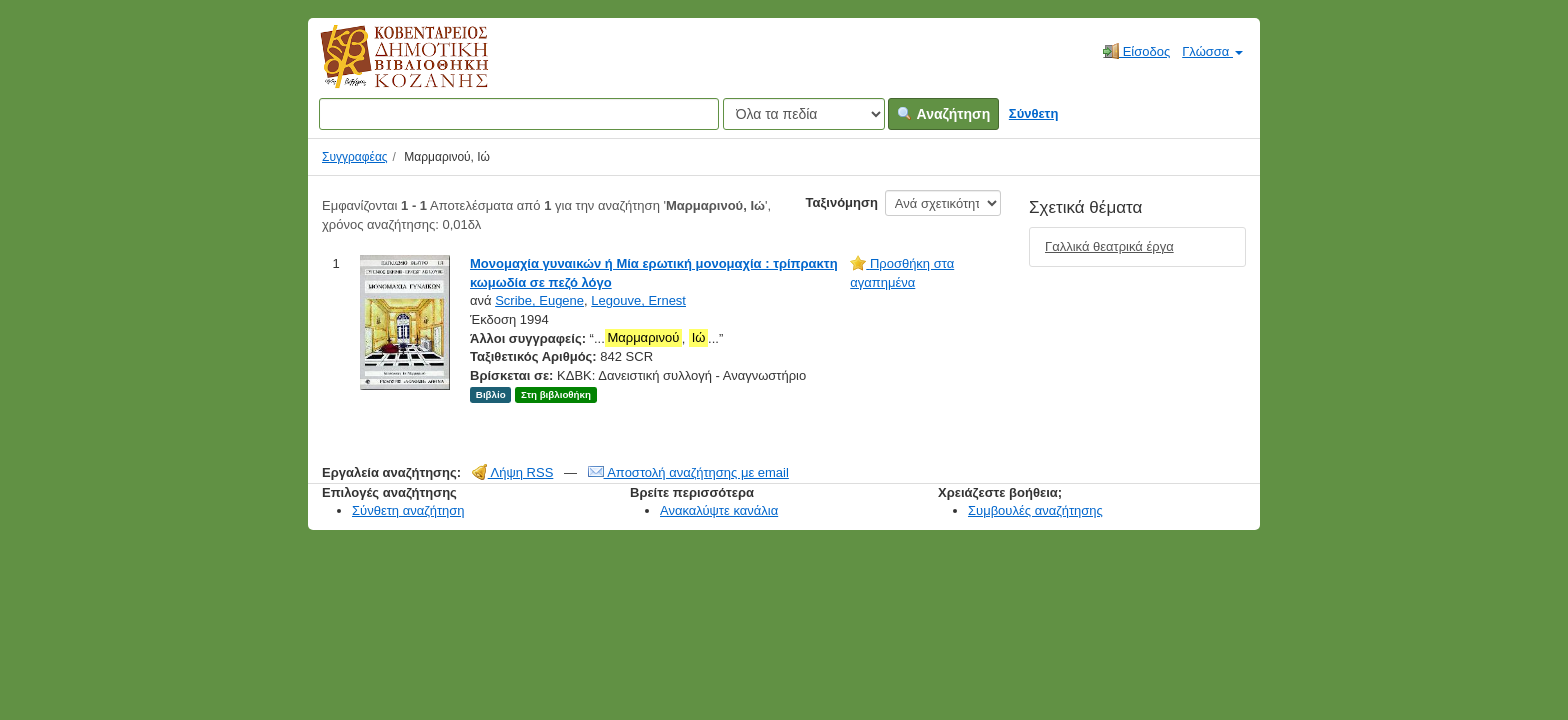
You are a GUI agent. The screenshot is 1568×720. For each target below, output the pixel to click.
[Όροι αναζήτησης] (519, 114)
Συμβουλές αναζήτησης (1035, 510)
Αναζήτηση (943, 114)
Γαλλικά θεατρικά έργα (1109, 246)
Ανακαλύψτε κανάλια (719, 510)
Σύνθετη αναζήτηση (408, 510)
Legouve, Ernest (638, 300)
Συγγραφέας (355, 157)
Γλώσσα (1212, 51)
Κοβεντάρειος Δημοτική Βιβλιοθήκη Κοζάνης (385, 68)
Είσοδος (1136, 51)
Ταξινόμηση (842, 202)
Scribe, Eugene (539, 300)
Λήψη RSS (513, 472)
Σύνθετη (1034, 113)
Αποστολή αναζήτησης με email (688, 472)
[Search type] (804, 114)
